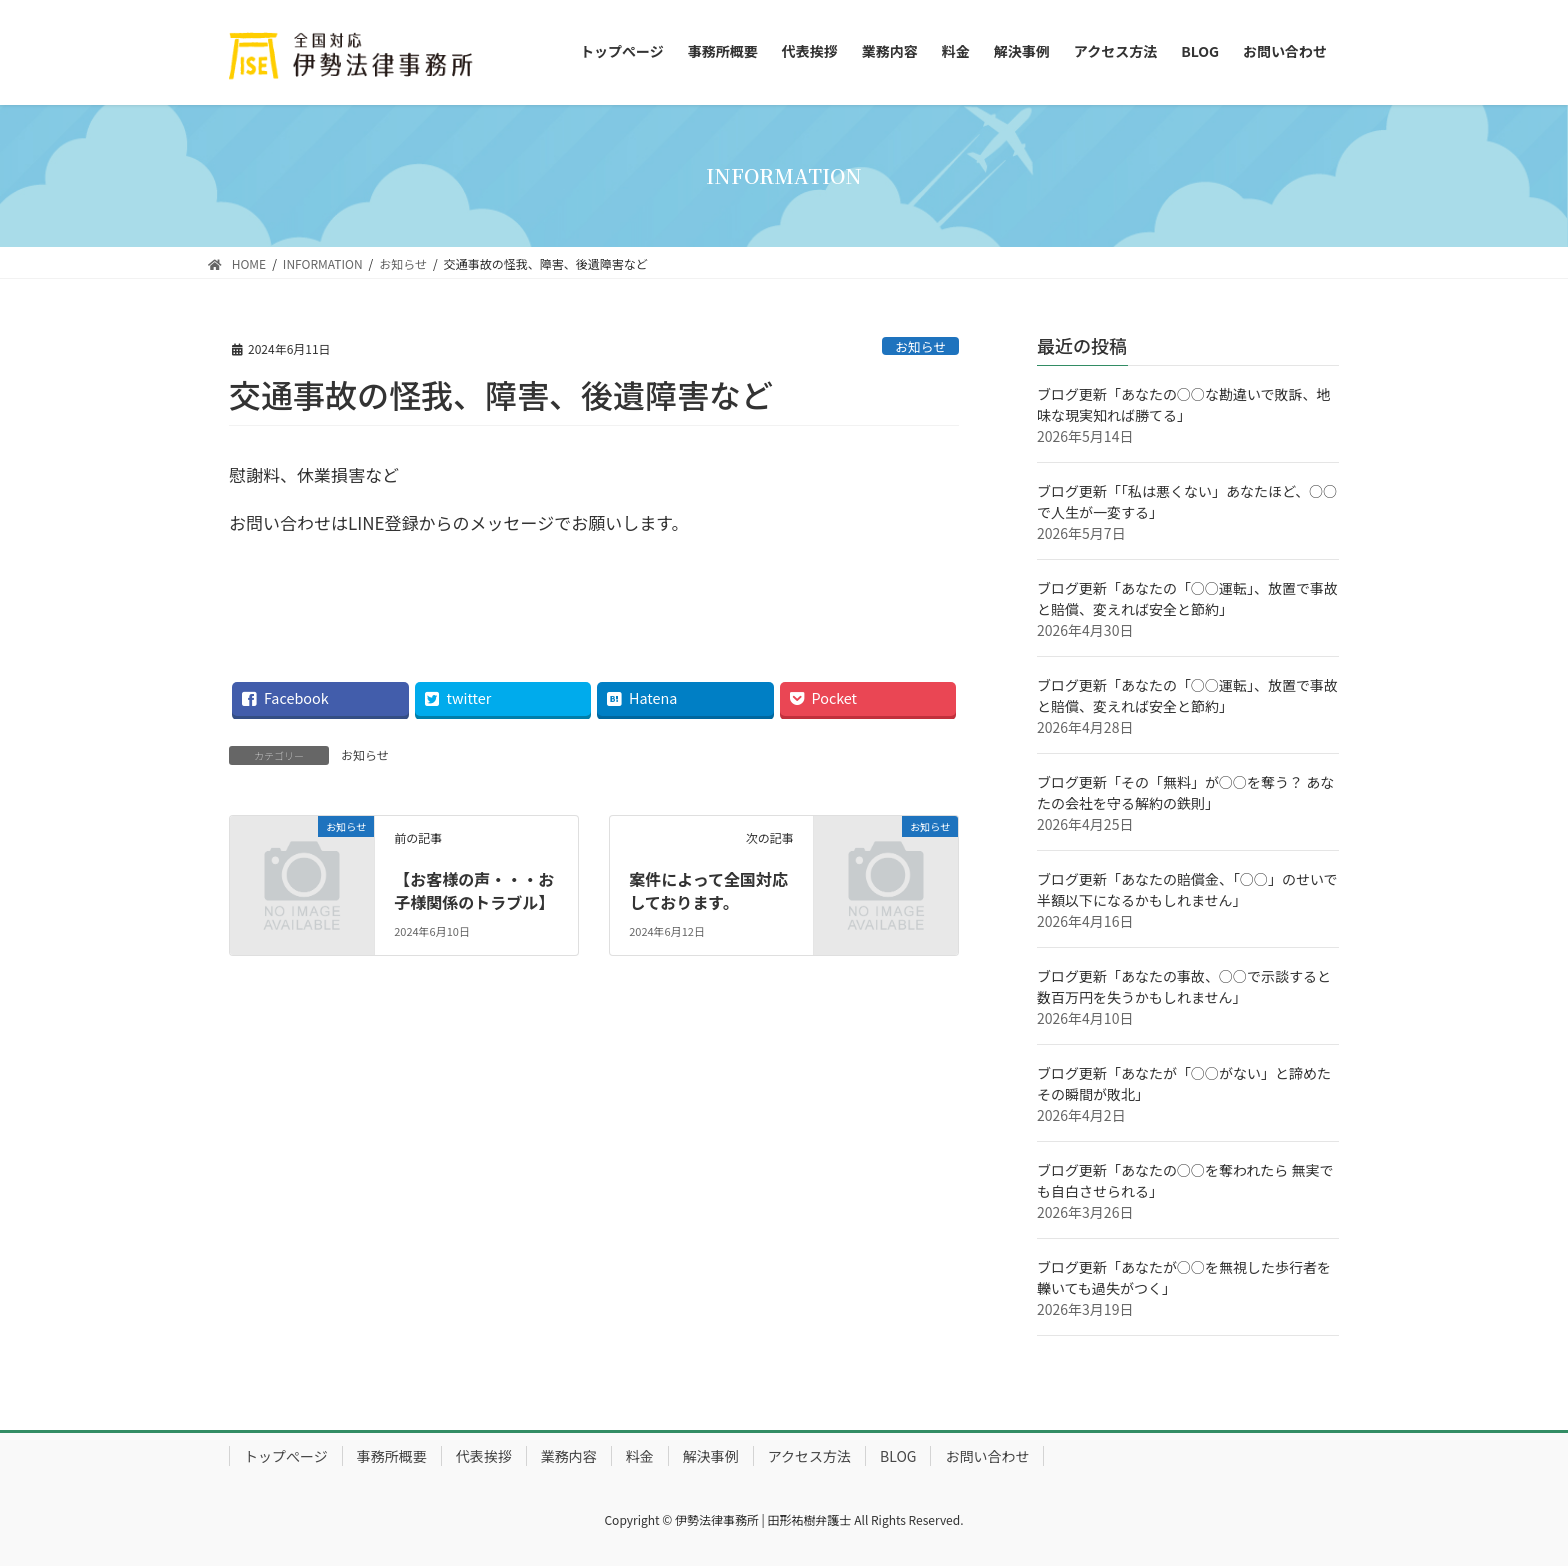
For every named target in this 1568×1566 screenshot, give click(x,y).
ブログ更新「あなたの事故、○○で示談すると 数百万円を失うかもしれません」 (1184, 986)
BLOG (898, 1456)
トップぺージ (286, 1456)
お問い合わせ (987, 1456)
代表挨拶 (484, 1456)
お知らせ (920, 346)
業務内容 (569, 1456)
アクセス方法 (809, 1456)
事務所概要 (392, 1456)
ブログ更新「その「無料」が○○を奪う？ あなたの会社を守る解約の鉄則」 (1185, 792)
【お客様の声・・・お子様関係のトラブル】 (474, 890)
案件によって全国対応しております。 (708, 890)
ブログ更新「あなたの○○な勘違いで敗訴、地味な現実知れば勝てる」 (1184, 404)
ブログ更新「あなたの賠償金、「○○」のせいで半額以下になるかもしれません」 (1187, 889)
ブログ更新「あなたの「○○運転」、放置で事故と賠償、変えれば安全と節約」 (1187, 598)
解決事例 (711, 1456)
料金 (640, 1456)
